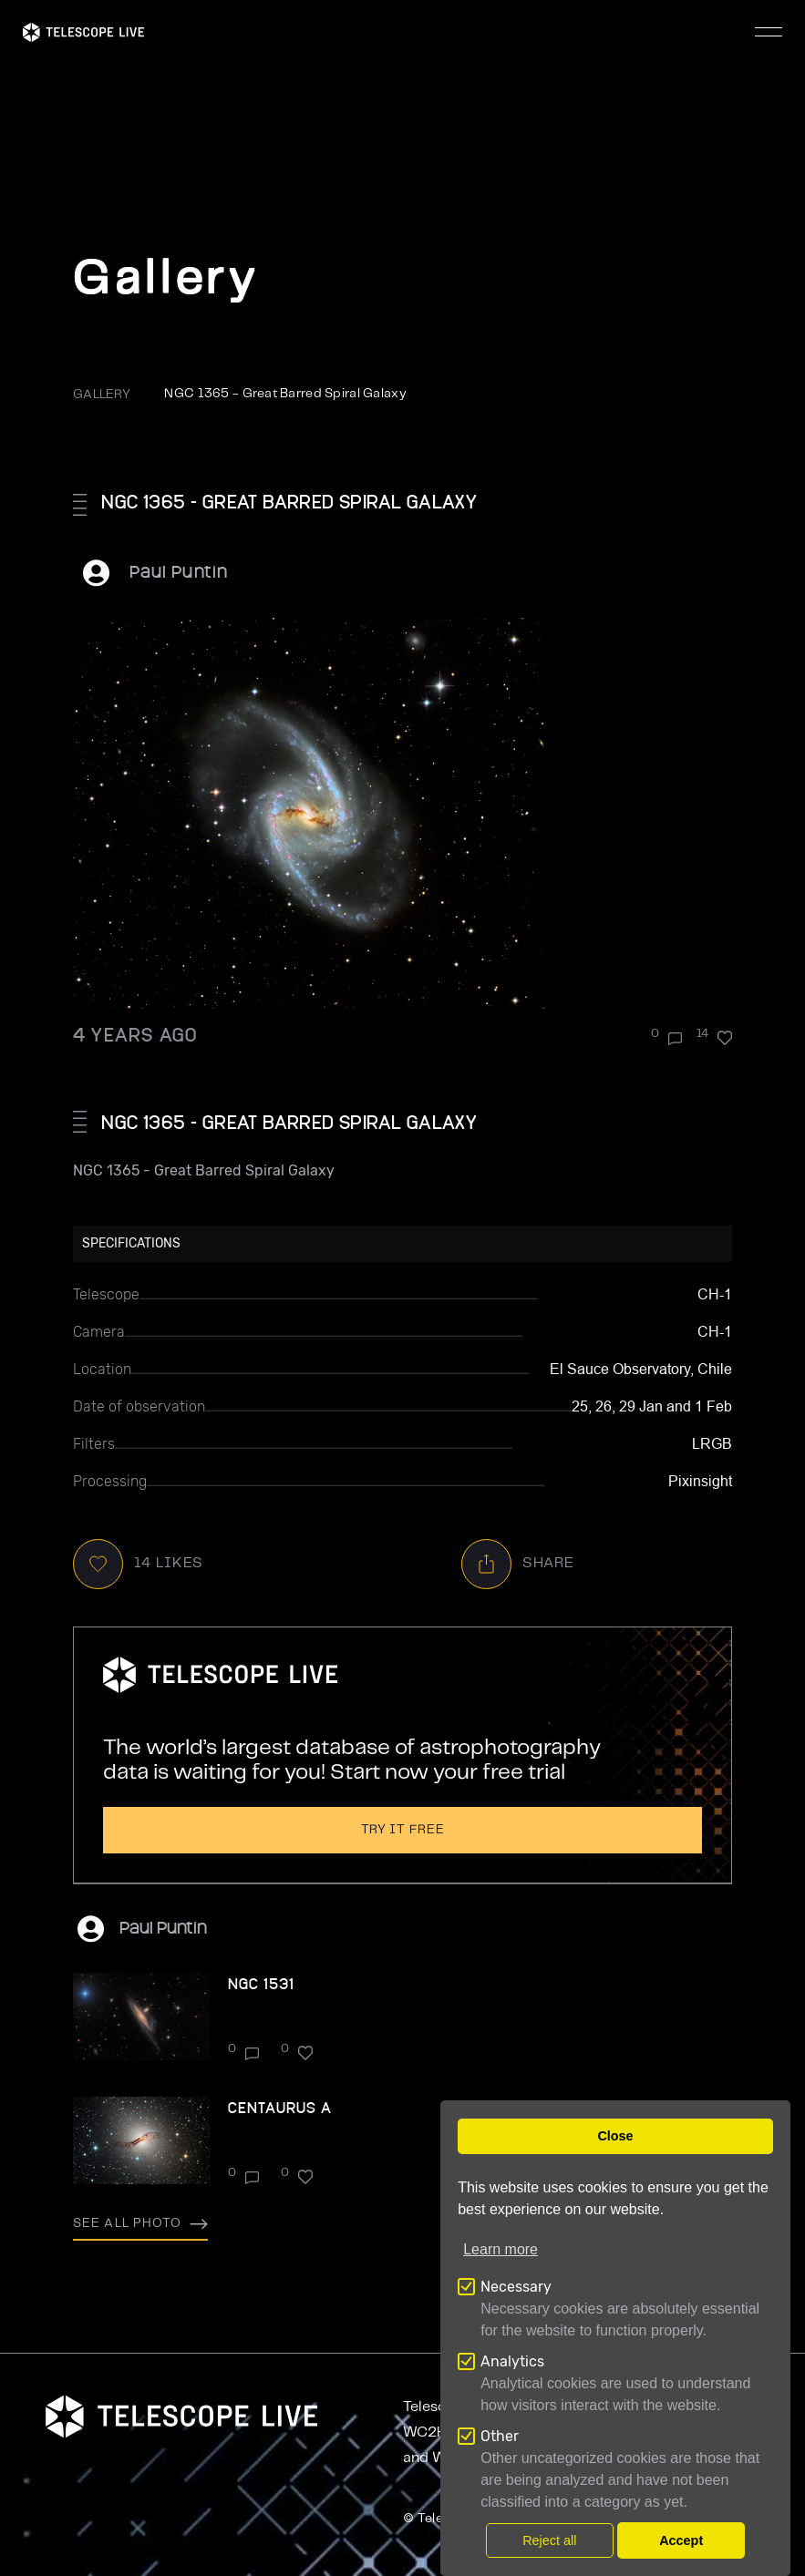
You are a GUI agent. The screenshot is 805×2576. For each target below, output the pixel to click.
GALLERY (101, 394)
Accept (681, 2540)
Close (615, 2136)
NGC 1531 (261, 1983)
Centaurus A (280, 2107)
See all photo (140, 2223)
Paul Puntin (178, 570)
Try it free (403, 1829)
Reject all (549, 2540)
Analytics (512, 2361)
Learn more (500, 2249)
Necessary (516, 2286)
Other (499, 2436)
